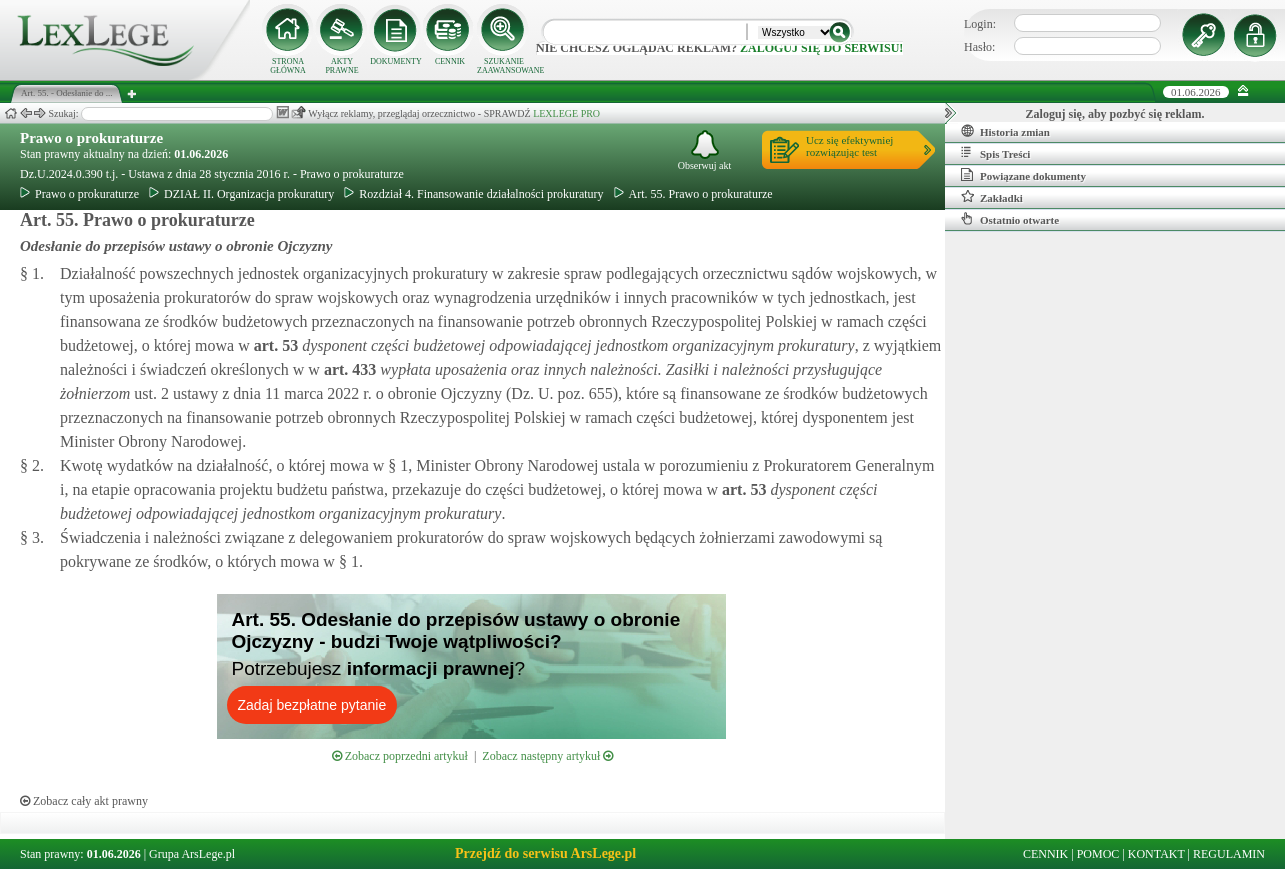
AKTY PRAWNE (341, 66)
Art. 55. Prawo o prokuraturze (693, 194)
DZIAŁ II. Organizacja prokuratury (241, 194)
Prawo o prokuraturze (91, 138)
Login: (980, 24)
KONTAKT (1156, 854)
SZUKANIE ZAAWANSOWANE (504, 66)
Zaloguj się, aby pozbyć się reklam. (1115, 114)
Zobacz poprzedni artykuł (400, 756)
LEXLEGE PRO (566, 113)
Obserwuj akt (705, 150)
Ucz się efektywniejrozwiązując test (849, 146)
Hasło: (979, 47)
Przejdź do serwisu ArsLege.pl (545, 853)
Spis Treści (995, 153)
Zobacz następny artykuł (547, 756)
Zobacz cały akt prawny (84, 801)
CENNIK (450, 61)
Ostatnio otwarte (1010, 219)
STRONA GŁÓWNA (288, 66)
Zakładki (992, 197)
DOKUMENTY (396, 61)
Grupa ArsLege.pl (192, 854)
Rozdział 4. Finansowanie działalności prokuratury (473, 194)
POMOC (1098, 854)
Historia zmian (1005, 131)
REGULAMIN (1229, 854)
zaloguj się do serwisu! (821, 48)
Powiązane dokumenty (1023, 175)
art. (274, 345)
